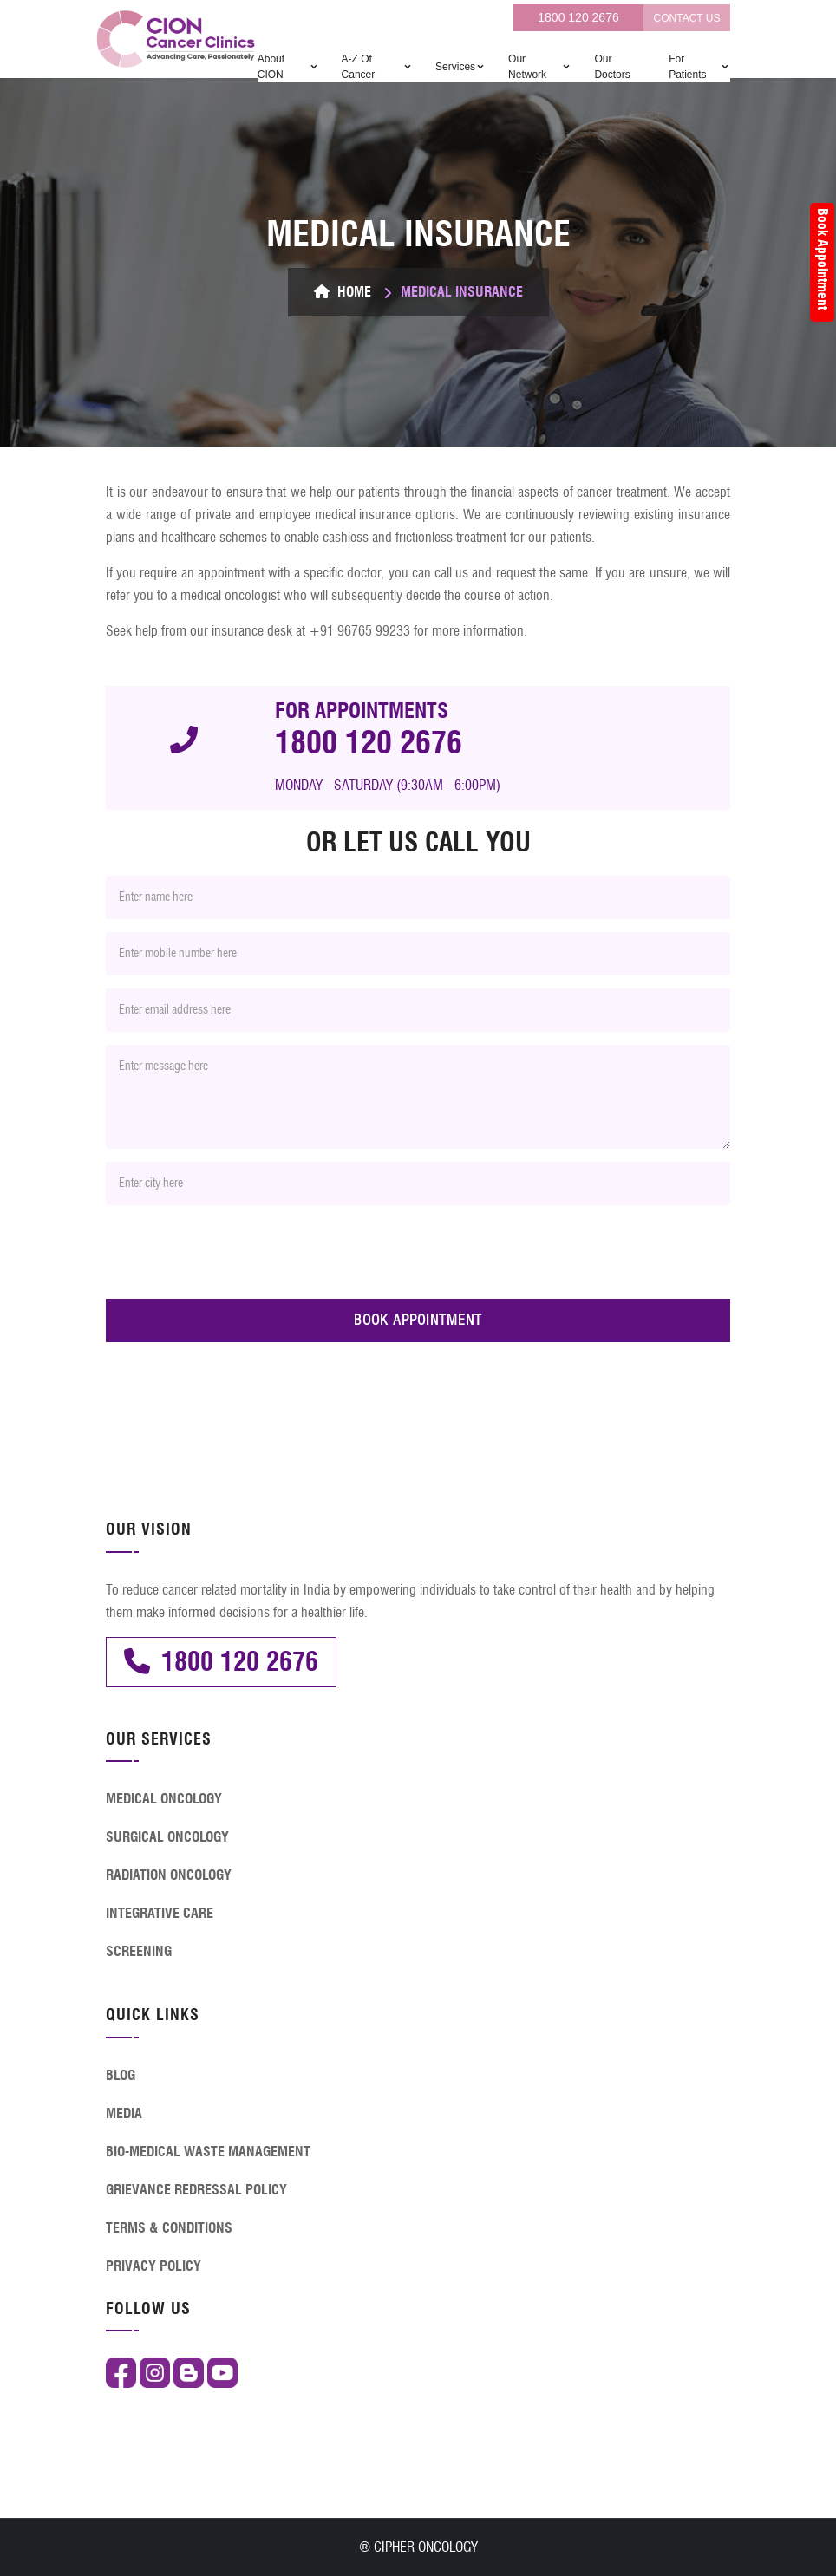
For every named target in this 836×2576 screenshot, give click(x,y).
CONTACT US (687, 18)
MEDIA (124, 2113)
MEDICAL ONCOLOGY (164, 1798)
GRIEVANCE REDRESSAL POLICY (196, 2189)
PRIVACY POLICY (153, 2266)
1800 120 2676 (578, 17)
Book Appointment (822, 259)
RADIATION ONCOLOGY (169, 1875)
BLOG (120, 2075)
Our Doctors (612, 67)
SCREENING (139, 1951)
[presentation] (237, 1252)
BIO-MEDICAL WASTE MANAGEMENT (208, 2151)
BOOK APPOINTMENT (418, 1320)
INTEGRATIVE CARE (159, 1913)
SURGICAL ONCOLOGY (167, 1837)
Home (342, 292)
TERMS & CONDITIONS (169, 2228)
